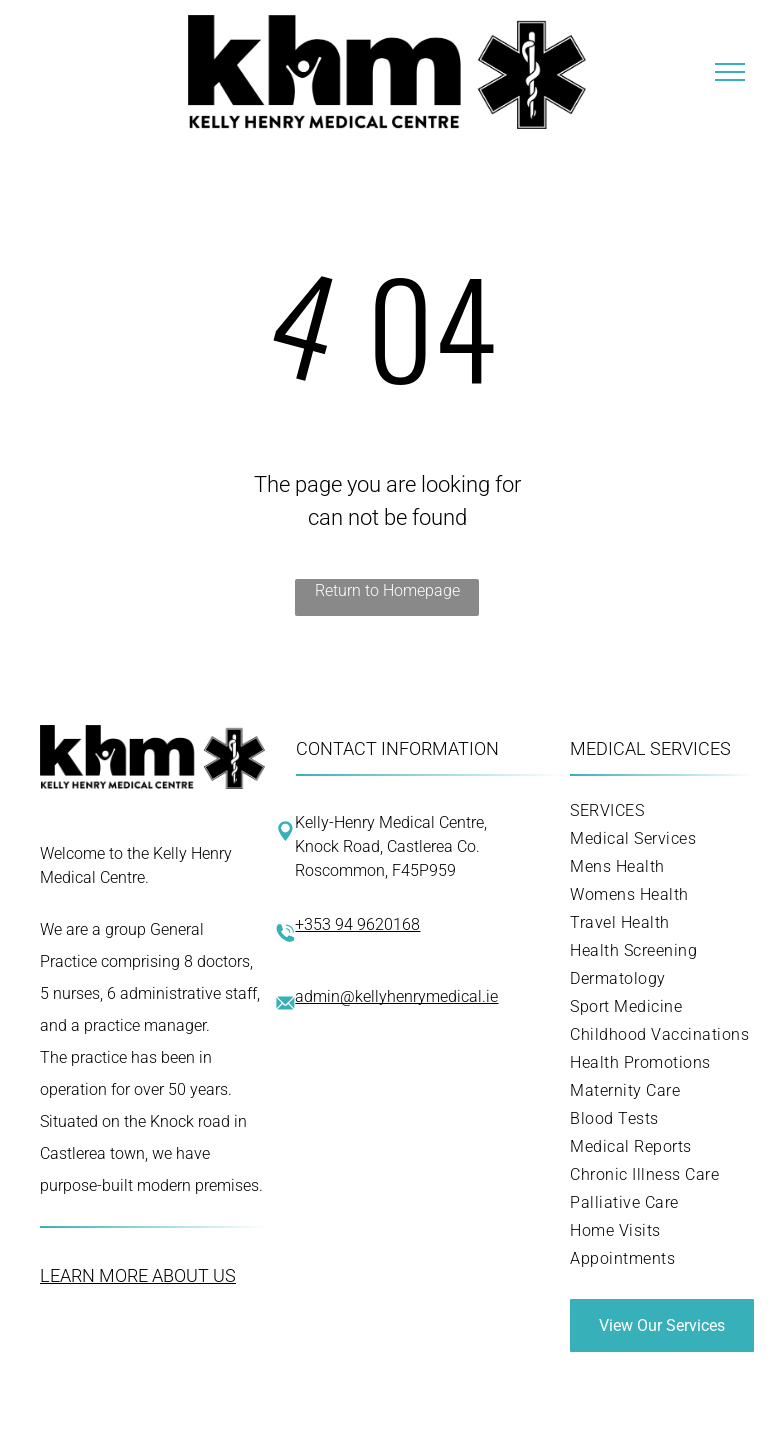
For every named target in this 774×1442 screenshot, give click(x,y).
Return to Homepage (387, 590)
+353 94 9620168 (357, 924)
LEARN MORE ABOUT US (138, 1275)
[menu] (730, 72)
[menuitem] (662, 811)
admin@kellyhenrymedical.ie (396, 996)
